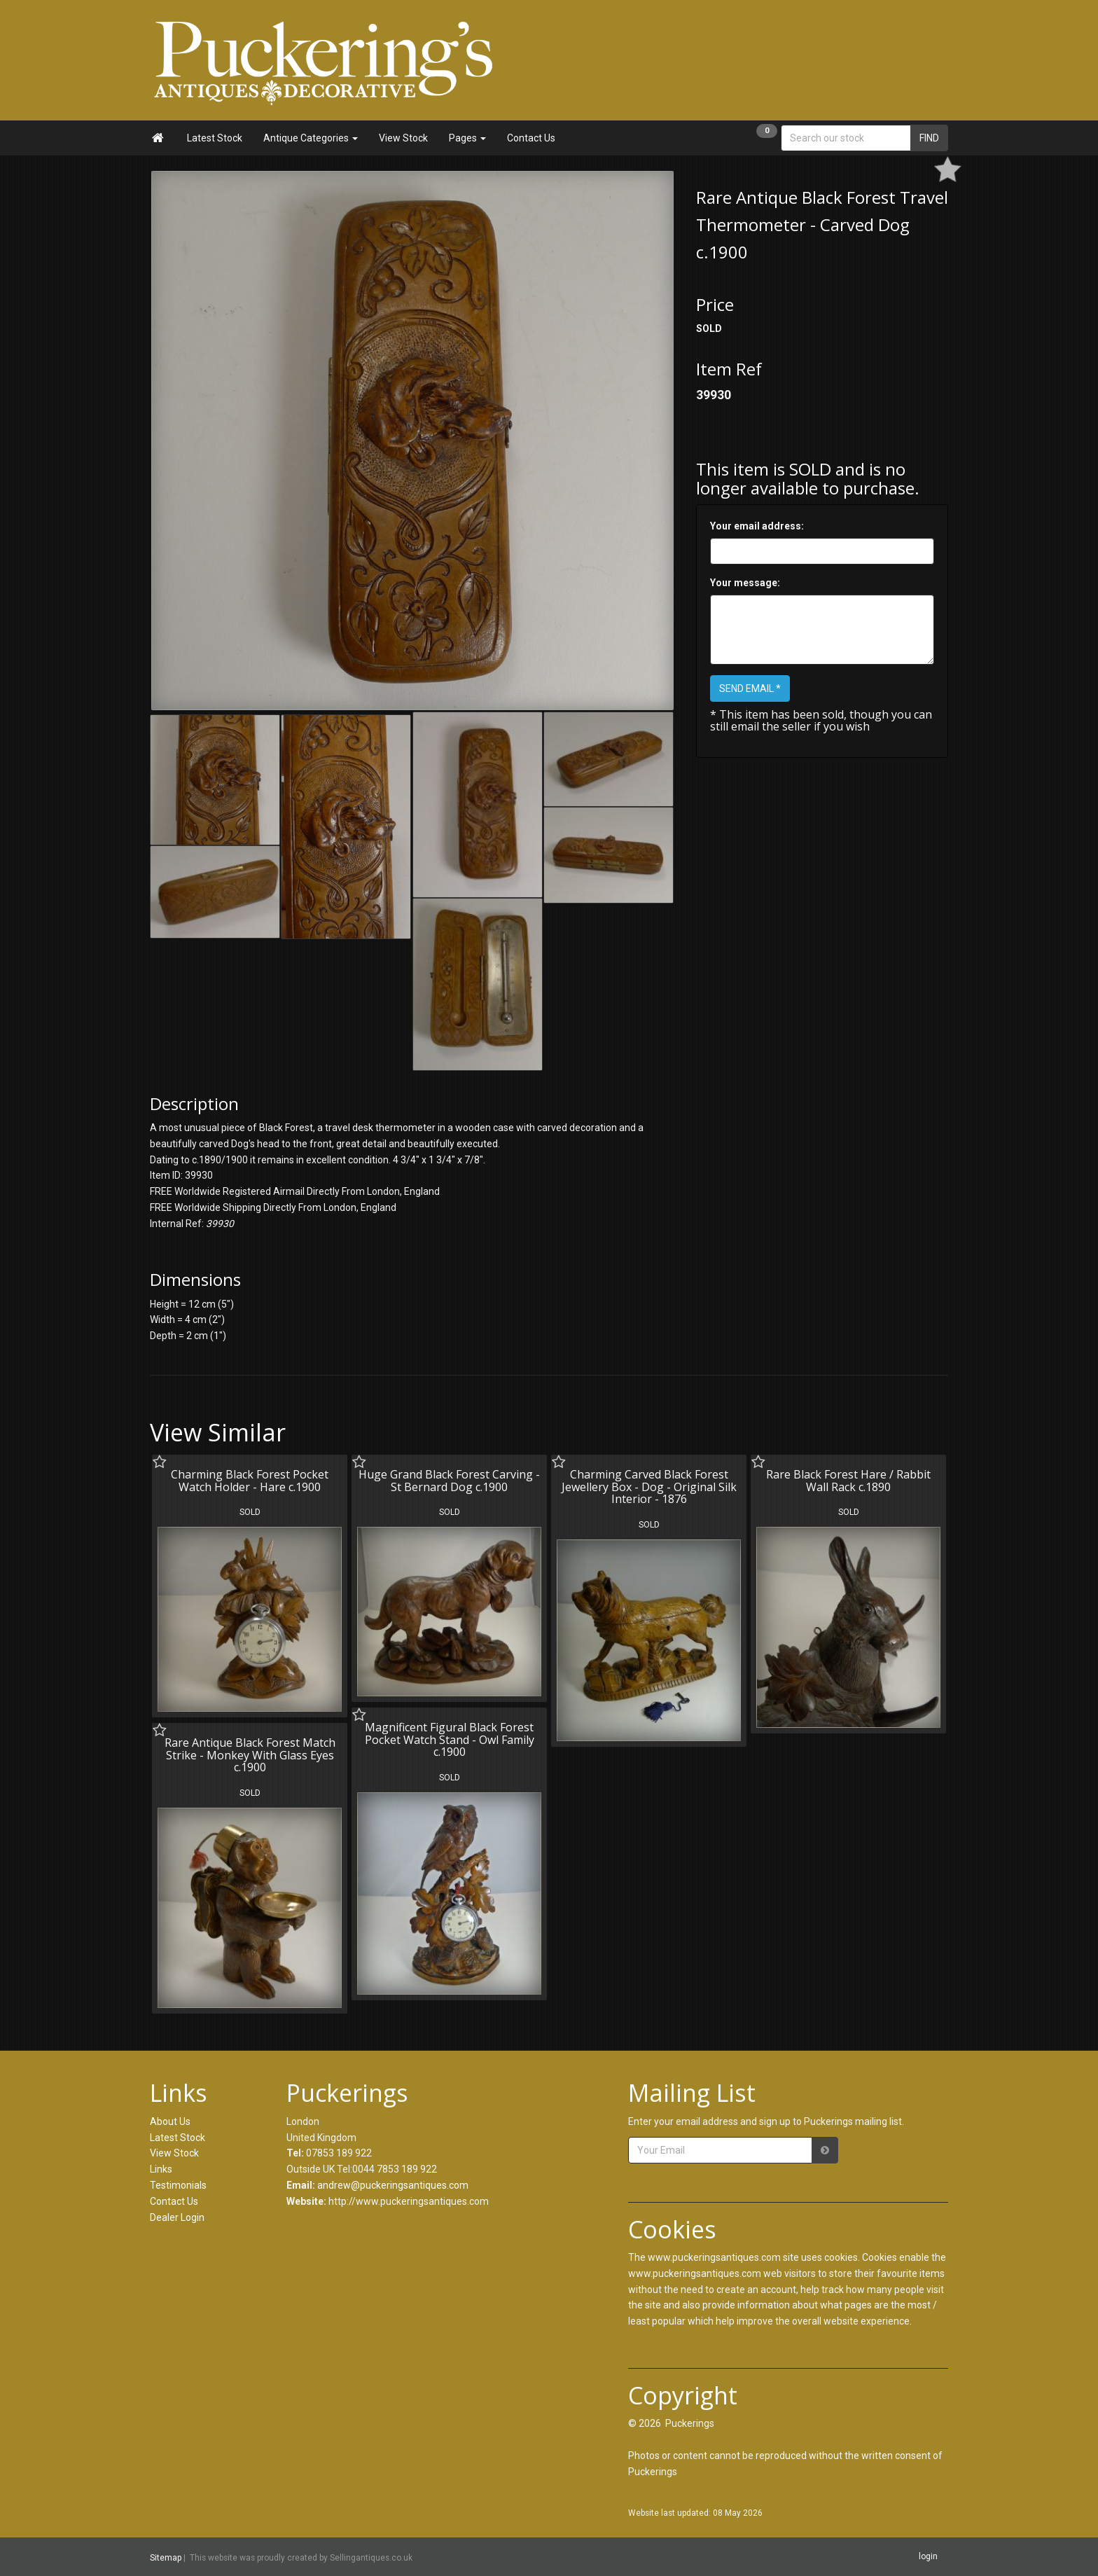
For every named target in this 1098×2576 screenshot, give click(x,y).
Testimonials (178, 2185)
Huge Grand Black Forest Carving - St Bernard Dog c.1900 (449, 1481)
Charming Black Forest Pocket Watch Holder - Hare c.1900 (249, 1481)
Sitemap (165, 2557)
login (928, 2556)
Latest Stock (214, 138)
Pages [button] (467, 138)
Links (161, 2169)
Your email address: (757, 526)
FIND (929, 138)
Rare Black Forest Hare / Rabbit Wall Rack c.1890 (848, 1481)
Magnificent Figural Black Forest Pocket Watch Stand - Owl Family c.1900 (449, 1739)
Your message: (745, 582)
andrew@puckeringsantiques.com (392, 2185)
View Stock (403, 138)
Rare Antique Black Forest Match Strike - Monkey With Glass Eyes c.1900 (250, 1755)
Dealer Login (177, 2217)
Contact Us (531, 138)
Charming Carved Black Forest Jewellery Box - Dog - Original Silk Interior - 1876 (649, 1487)
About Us (170, 2121)
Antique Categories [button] (310, 138)
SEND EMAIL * (750, 688)
